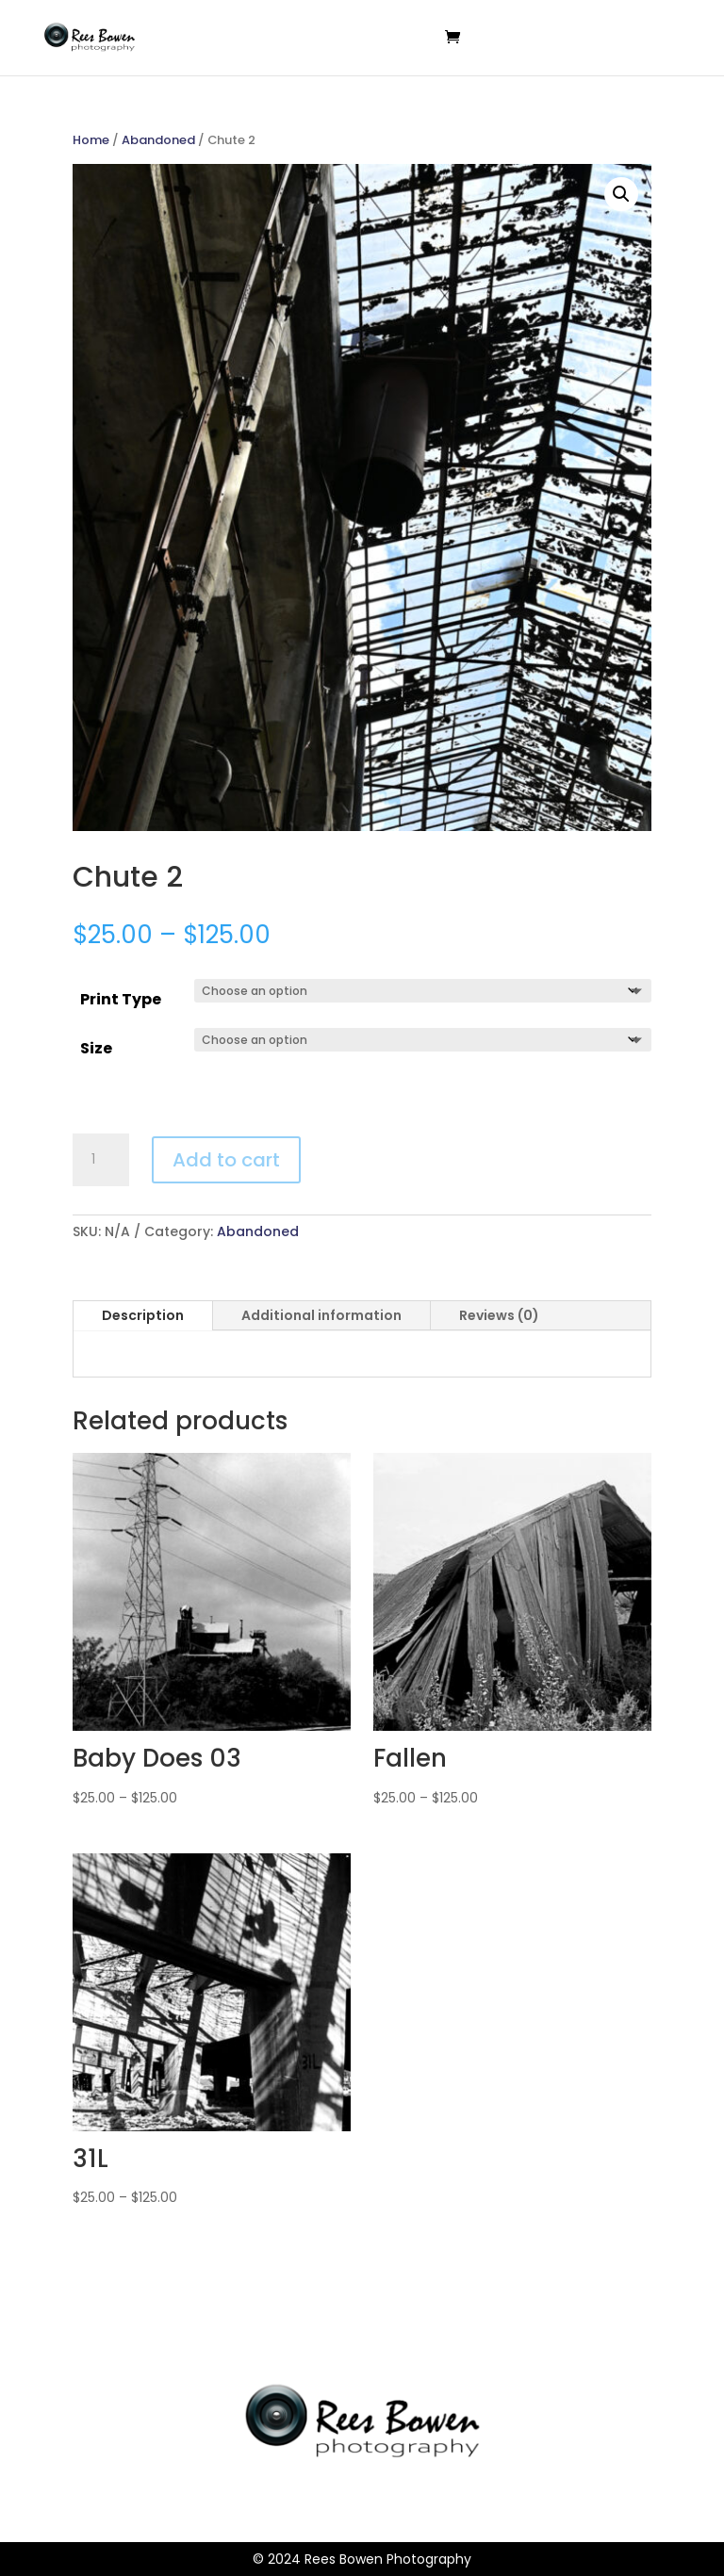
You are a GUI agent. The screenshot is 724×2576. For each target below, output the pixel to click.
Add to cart (226, 1160)
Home (91, 140)
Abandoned (158, 140)
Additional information (321, 1315)
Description (143, 1315)
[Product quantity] (101, 1159)
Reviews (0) (499, 1315)
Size (96, 1048)
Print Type (120, 999)
